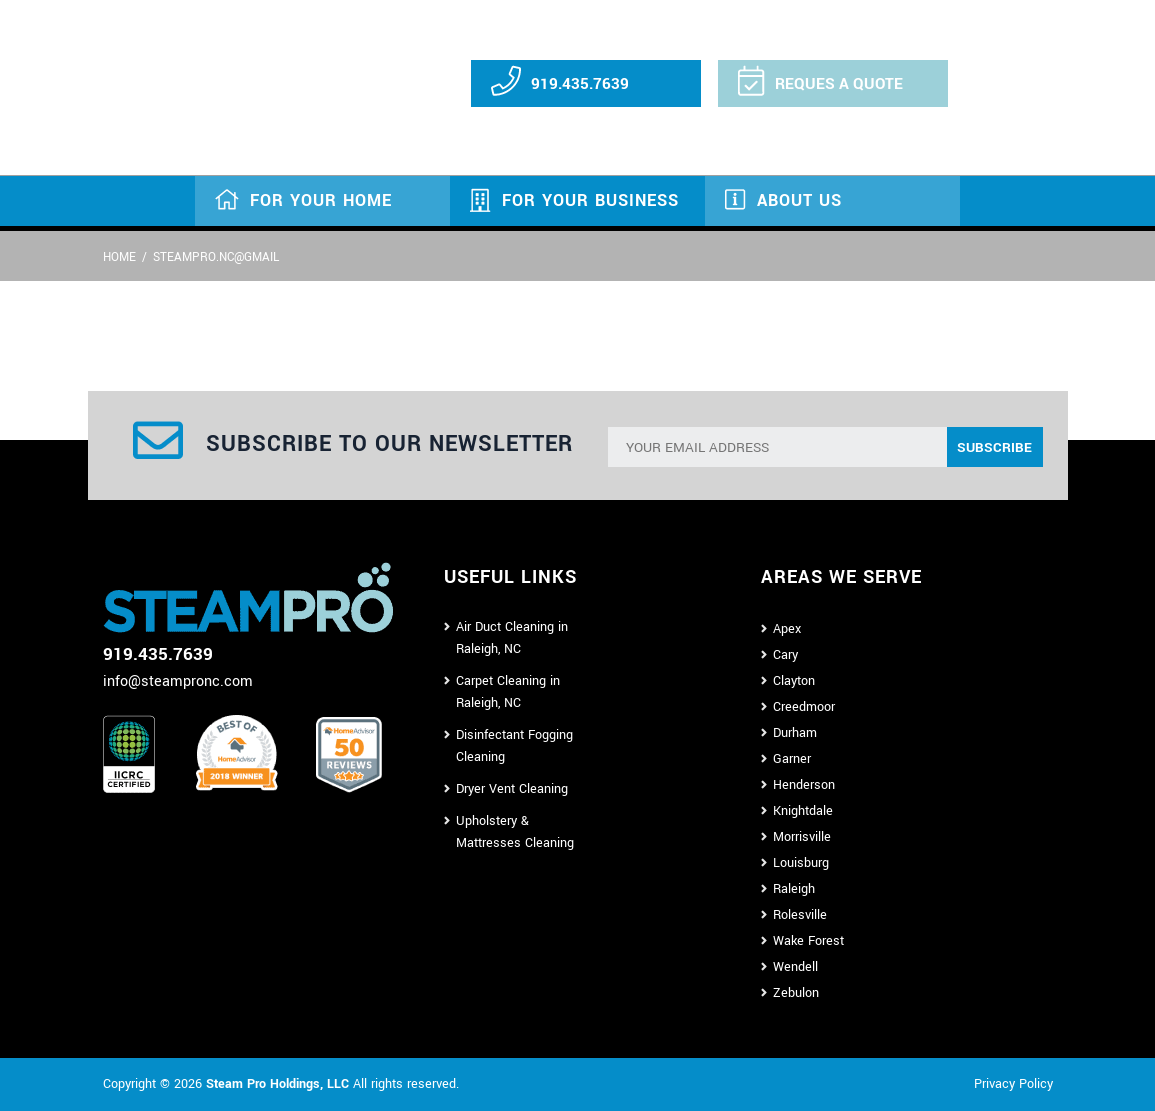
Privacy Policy (1013, 1084)
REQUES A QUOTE (839, 84)
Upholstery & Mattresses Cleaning (515, 832)
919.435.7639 (580, 84)
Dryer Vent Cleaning (512, 789)
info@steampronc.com (178, 681)
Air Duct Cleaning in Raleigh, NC (512, 638)
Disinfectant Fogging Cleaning (514, 746)
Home (119, 257)
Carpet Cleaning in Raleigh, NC (508, 692)
